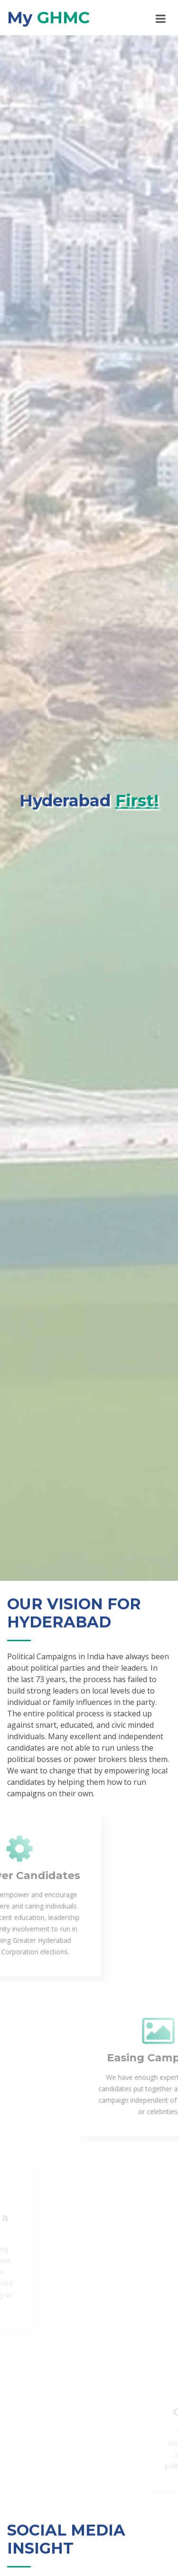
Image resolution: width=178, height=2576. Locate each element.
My (48, 18)
